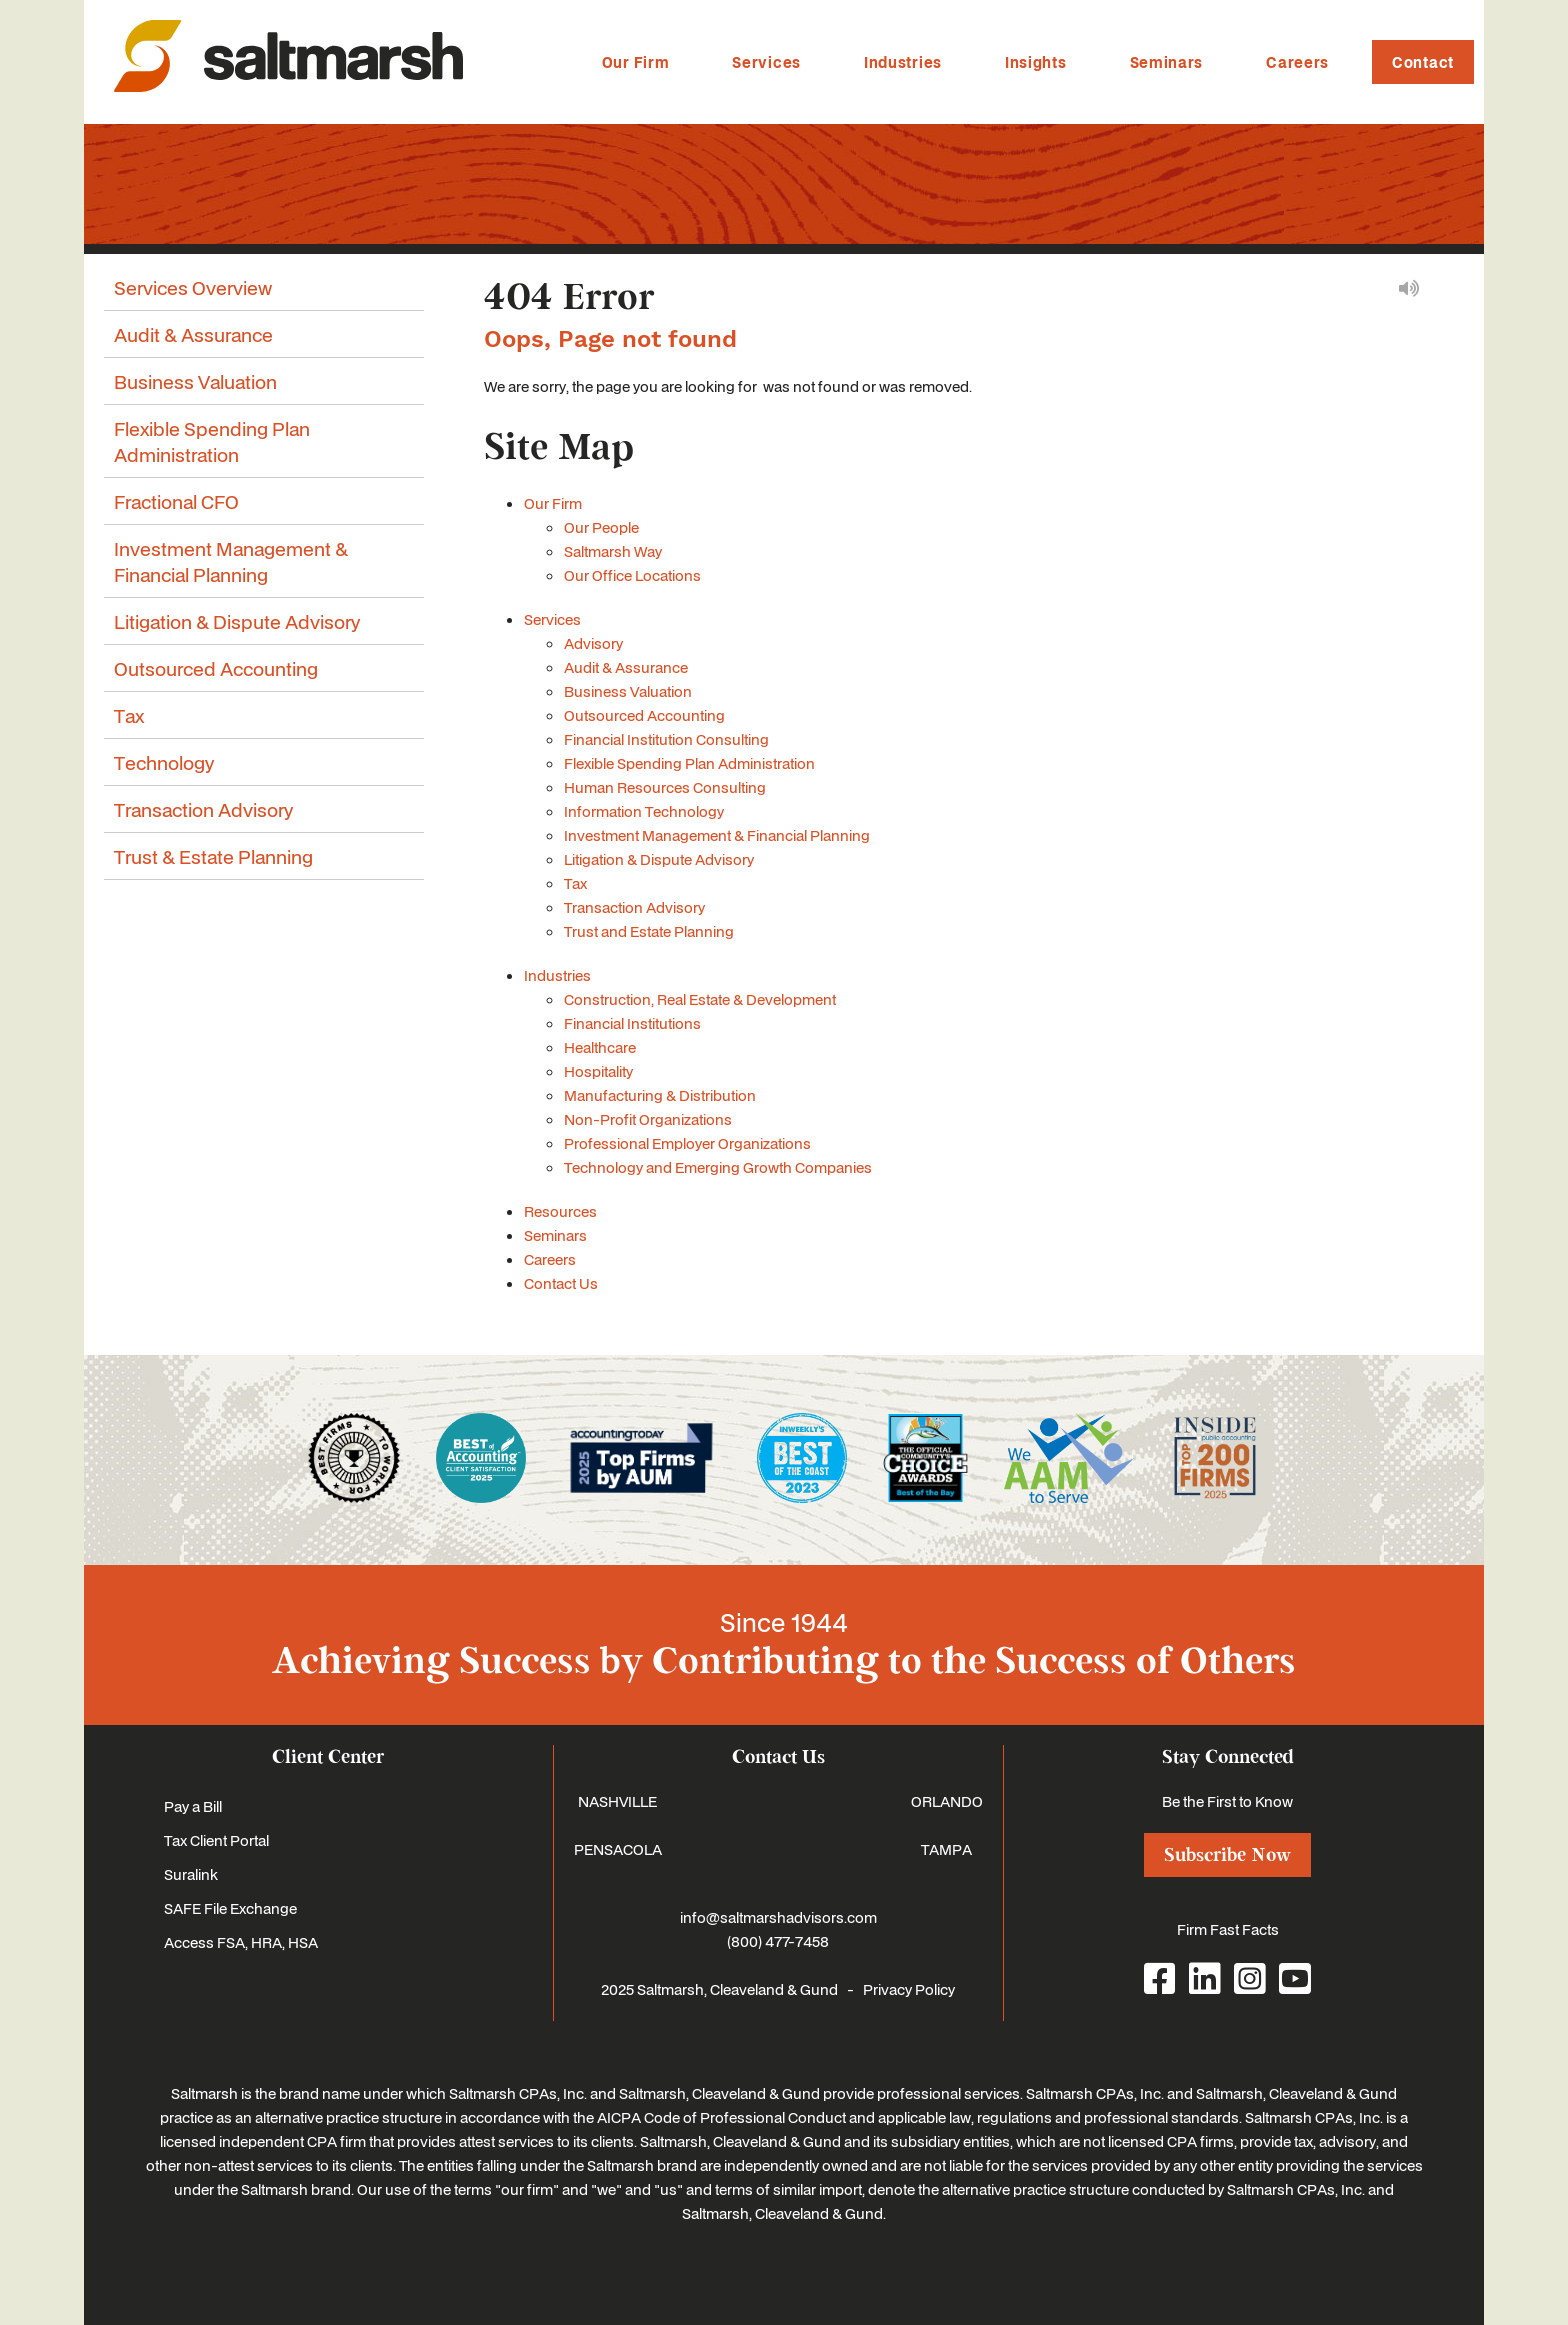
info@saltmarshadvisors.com (778, 1917)
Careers (1297, 62)
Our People (601, 527)
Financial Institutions (632, 1023)
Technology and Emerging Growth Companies (718, 1167)
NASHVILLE (617, 1801)
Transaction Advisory (634, 907)
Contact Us (561, 1283)
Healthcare (600, 1047)
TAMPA (946, 1849)
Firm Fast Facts (1228, 1929)
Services (766, 62)
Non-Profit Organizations (648, 1119)
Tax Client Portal (216, 1840)
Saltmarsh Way (613, 551)
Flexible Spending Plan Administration (689, 763)
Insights (1036, 62)
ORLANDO (947, 1801)
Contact (1423, 62)
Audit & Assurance (626, 667)
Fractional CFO (176, 501)
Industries (903, 62)
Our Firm (636, 62)
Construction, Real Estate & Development (700, 999)
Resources (560, 1211)
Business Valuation (628, 691)
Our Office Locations (632, 575)
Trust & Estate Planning (213, 856)
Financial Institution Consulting (666, 739)
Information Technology (644, 811)
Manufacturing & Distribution (660, 1095)
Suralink (191, 1874)
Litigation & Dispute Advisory (659, 859)
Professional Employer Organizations (687, 1143)
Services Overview (193, 287)
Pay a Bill (193, 1806)
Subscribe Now (1227, 1855)
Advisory (593, 643)
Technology (164, 762)
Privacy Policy (909, 1989)
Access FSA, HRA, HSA (241, 1942)
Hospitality (598, 1071)
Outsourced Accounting (644, 715)
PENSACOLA (618, 1849)
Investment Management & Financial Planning (717, 835)
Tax (575, 883)
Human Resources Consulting (665, 787)
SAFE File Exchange (230, 1908)
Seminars (1167, 62)
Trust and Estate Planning (649, 931)
